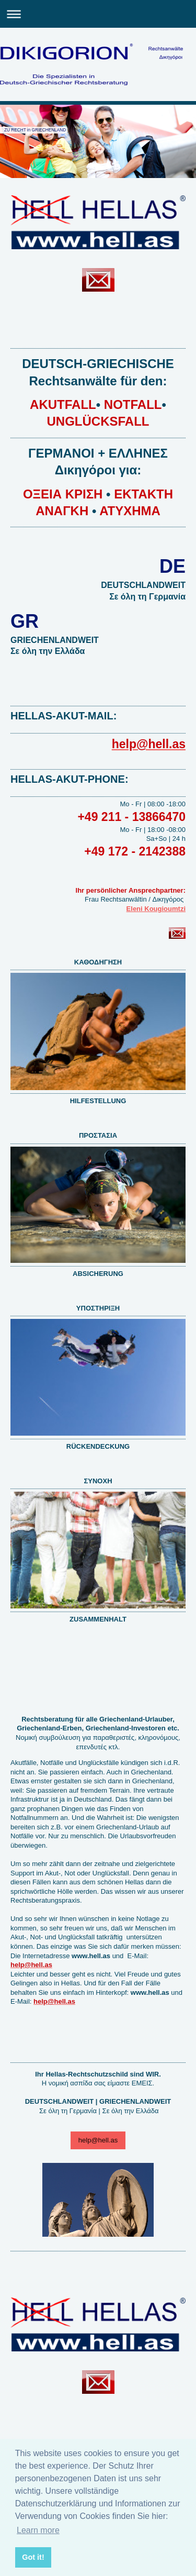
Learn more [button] (38, 2530)
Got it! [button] (33, 2557)
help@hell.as (98, 2140)
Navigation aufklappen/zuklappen (98, 14)
